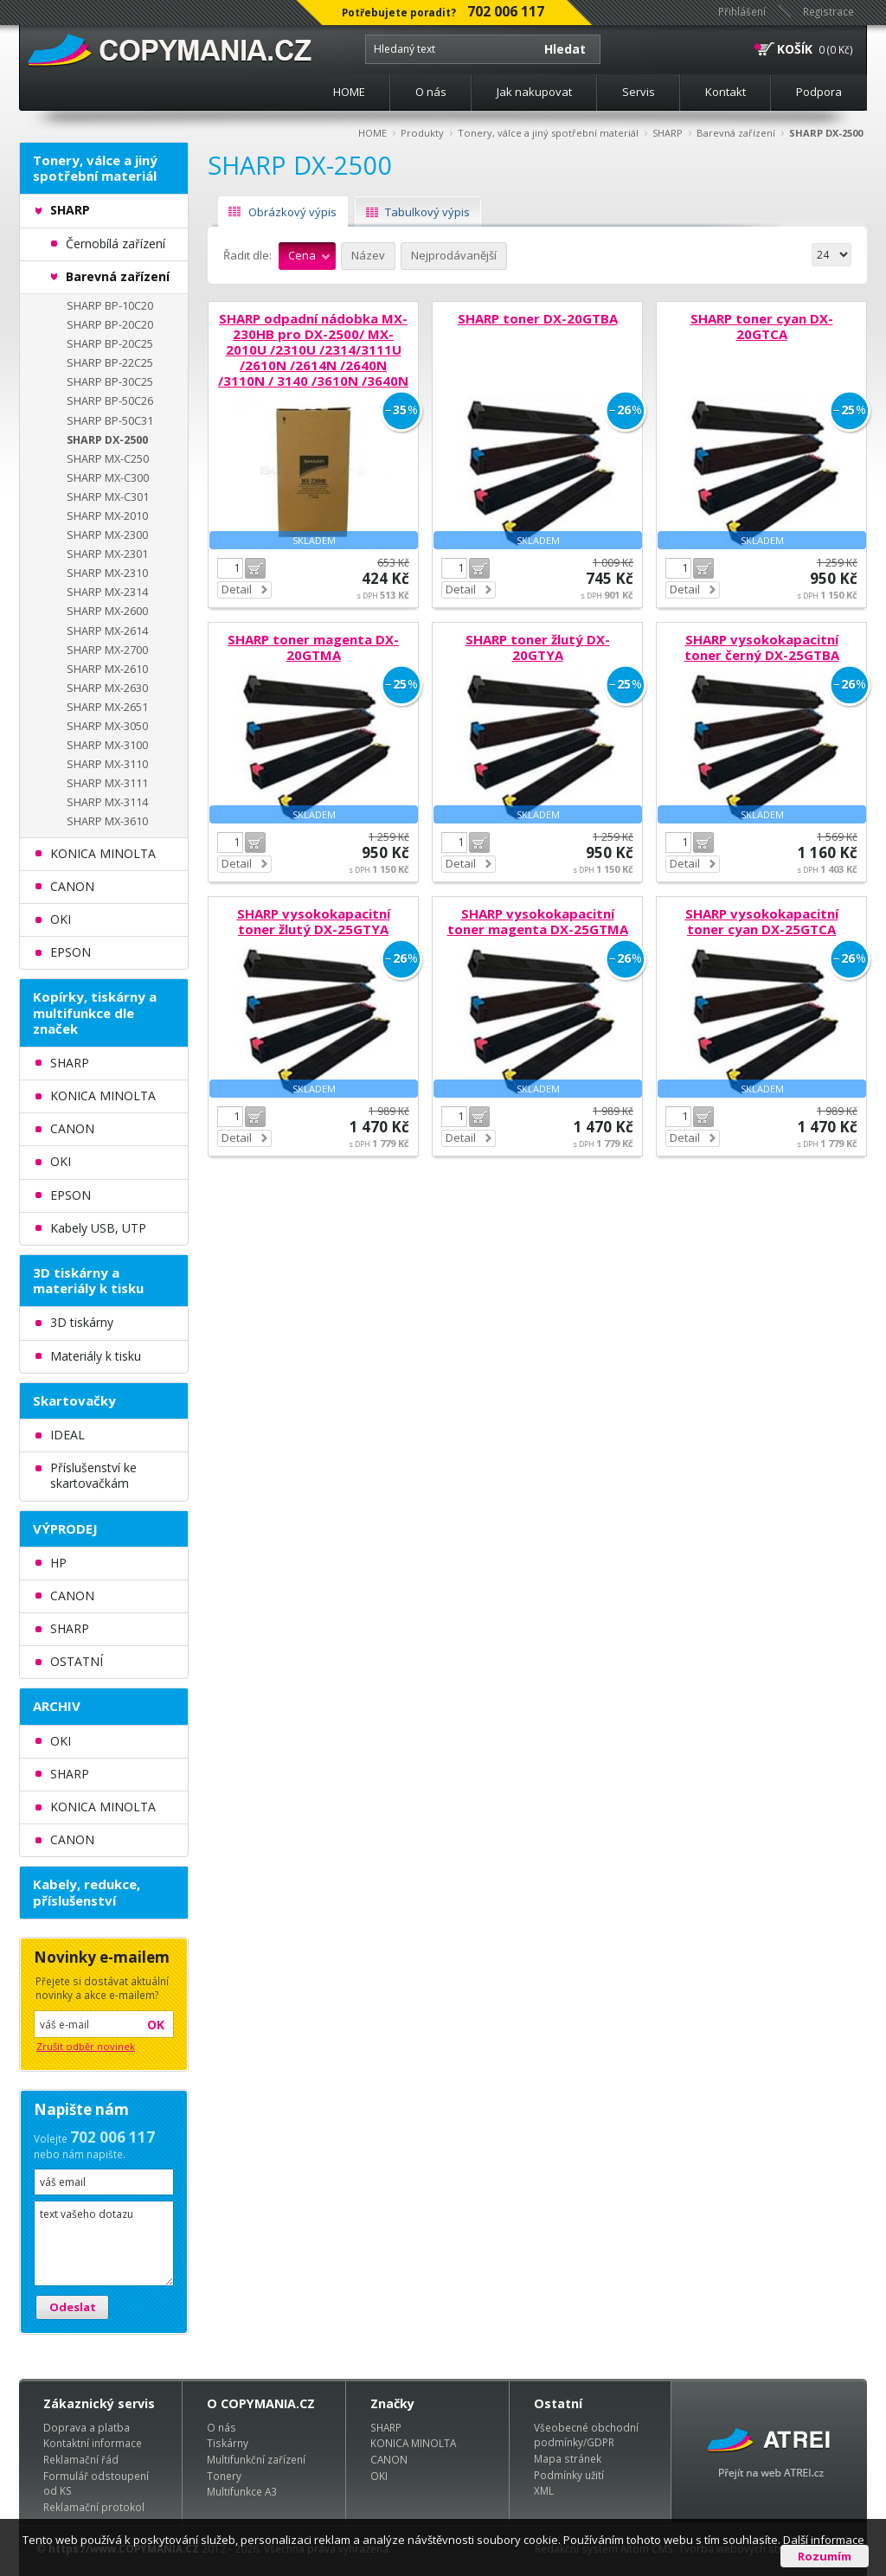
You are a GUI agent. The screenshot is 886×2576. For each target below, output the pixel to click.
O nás (430, 91)
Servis (638, 91)
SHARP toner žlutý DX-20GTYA (537, 647)
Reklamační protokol (93, 2507)
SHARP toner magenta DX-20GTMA (313, 647)
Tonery (224, 2476)
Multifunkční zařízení (256, 2459)
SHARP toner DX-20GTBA (538, 318)
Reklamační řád (81, 2459)
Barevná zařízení (736, 132)
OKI (379, 2476)
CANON (389, 2459)
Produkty (422, 132)
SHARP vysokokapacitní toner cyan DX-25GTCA (761, 921)
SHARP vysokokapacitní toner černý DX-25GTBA (761, 647)
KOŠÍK (794, 49)
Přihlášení (742, 11)
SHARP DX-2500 (826, 132)
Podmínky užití (569, 2475)
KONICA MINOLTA (413, 2443)
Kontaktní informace (92, 2443)
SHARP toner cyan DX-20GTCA (761, 326)
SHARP (667, 132)
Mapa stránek (567, 2458)
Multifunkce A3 (242, 2491)
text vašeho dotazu (104, 2243)
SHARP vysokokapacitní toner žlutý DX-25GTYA (313, 921)
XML (544, 2490)
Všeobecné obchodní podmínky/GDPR (586, 2435)
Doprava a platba (86, 2427)
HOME (349, 91)
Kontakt (725, 91)
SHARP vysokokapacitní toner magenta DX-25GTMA (537, 921)
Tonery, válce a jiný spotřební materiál (548, 132)
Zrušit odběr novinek (85, 2046)
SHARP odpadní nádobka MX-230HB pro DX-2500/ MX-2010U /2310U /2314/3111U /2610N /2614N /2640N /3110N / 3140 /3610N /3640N (313, 349)
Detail (237, 589)
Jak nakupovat (534, 91)
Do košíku (255, 568)
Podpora (819, 91)
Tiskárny (227, 2443)
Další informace (823, 2539)
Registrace (828, 11)
